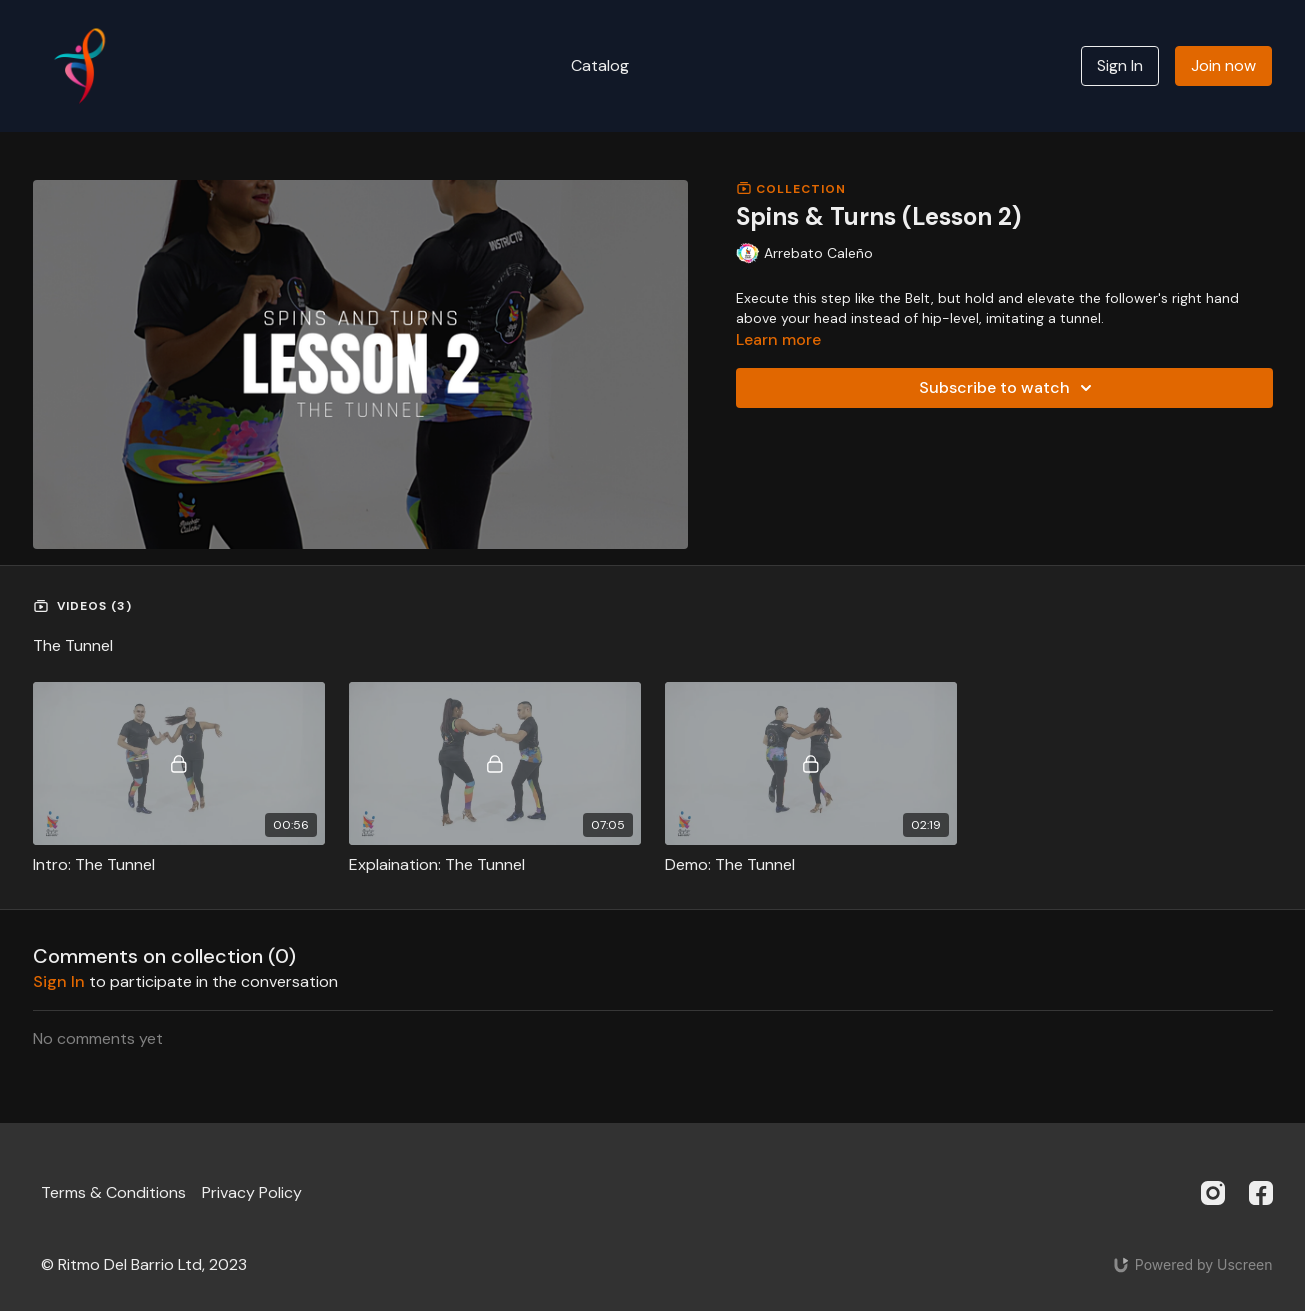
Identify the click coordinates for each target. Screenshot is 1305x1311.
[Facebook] (1261, 1193)
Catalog (600, 65)
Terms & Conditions (113, 1192)
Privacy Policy (252, 1192)
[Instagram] (1213, 1193)
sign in (59, 981)
